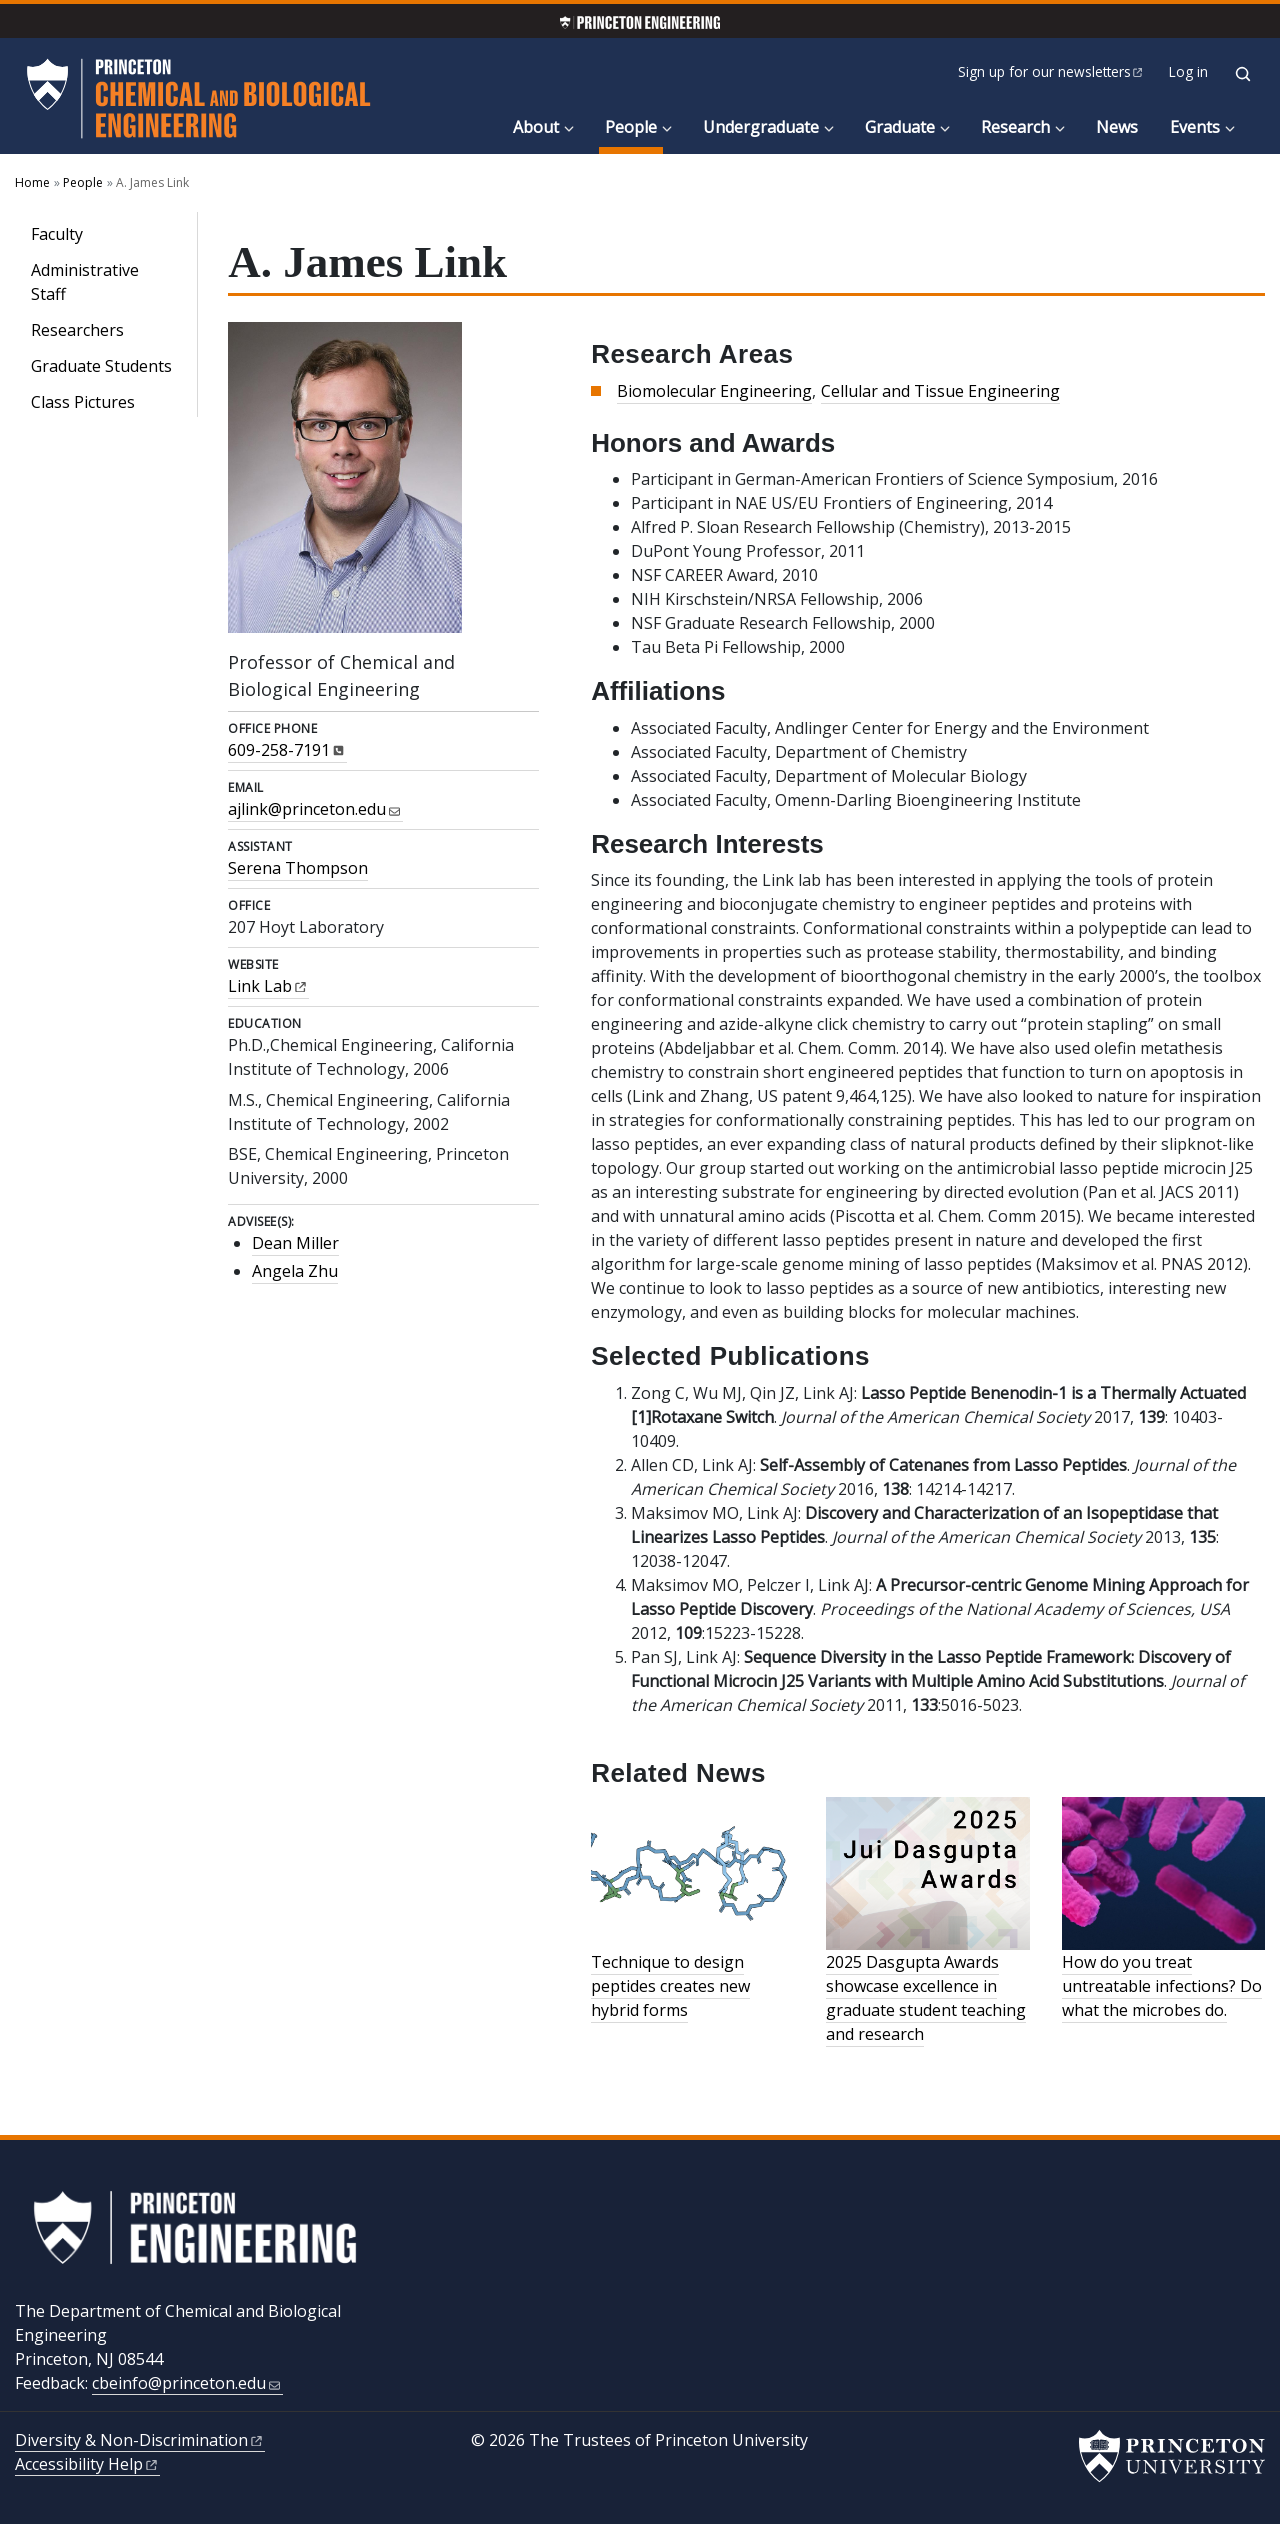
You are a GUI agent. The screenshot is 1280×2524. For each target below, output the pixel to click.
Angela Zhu (295, 1271)
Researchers (77, 330)
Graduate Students (101, 366)
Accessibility (87, 2464)
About (536, 127)
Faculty (57, 234)
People (634, 126)
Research (1015, 127)
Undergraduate (761, 127)
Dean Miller (295, 1243)
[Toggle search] (1243, 74)
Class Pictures (83, 402)
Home (32, 182)
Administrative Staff (85, 282)
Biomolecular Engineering (714, 391)
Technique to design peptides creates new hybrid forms (670, 1986)
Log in (1188, 71)
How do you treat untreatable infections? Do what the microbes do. (1162, 1986)
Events (1195, 127)
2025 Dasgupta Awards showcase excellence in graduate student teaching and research (926, 1998)
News (1117, 127)
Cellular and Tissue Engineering (940, 391)
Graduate (900, 127)
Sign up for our (1051, 71)
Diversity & (140, 2440)
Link (268, 986)
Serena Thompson (298, 868)
